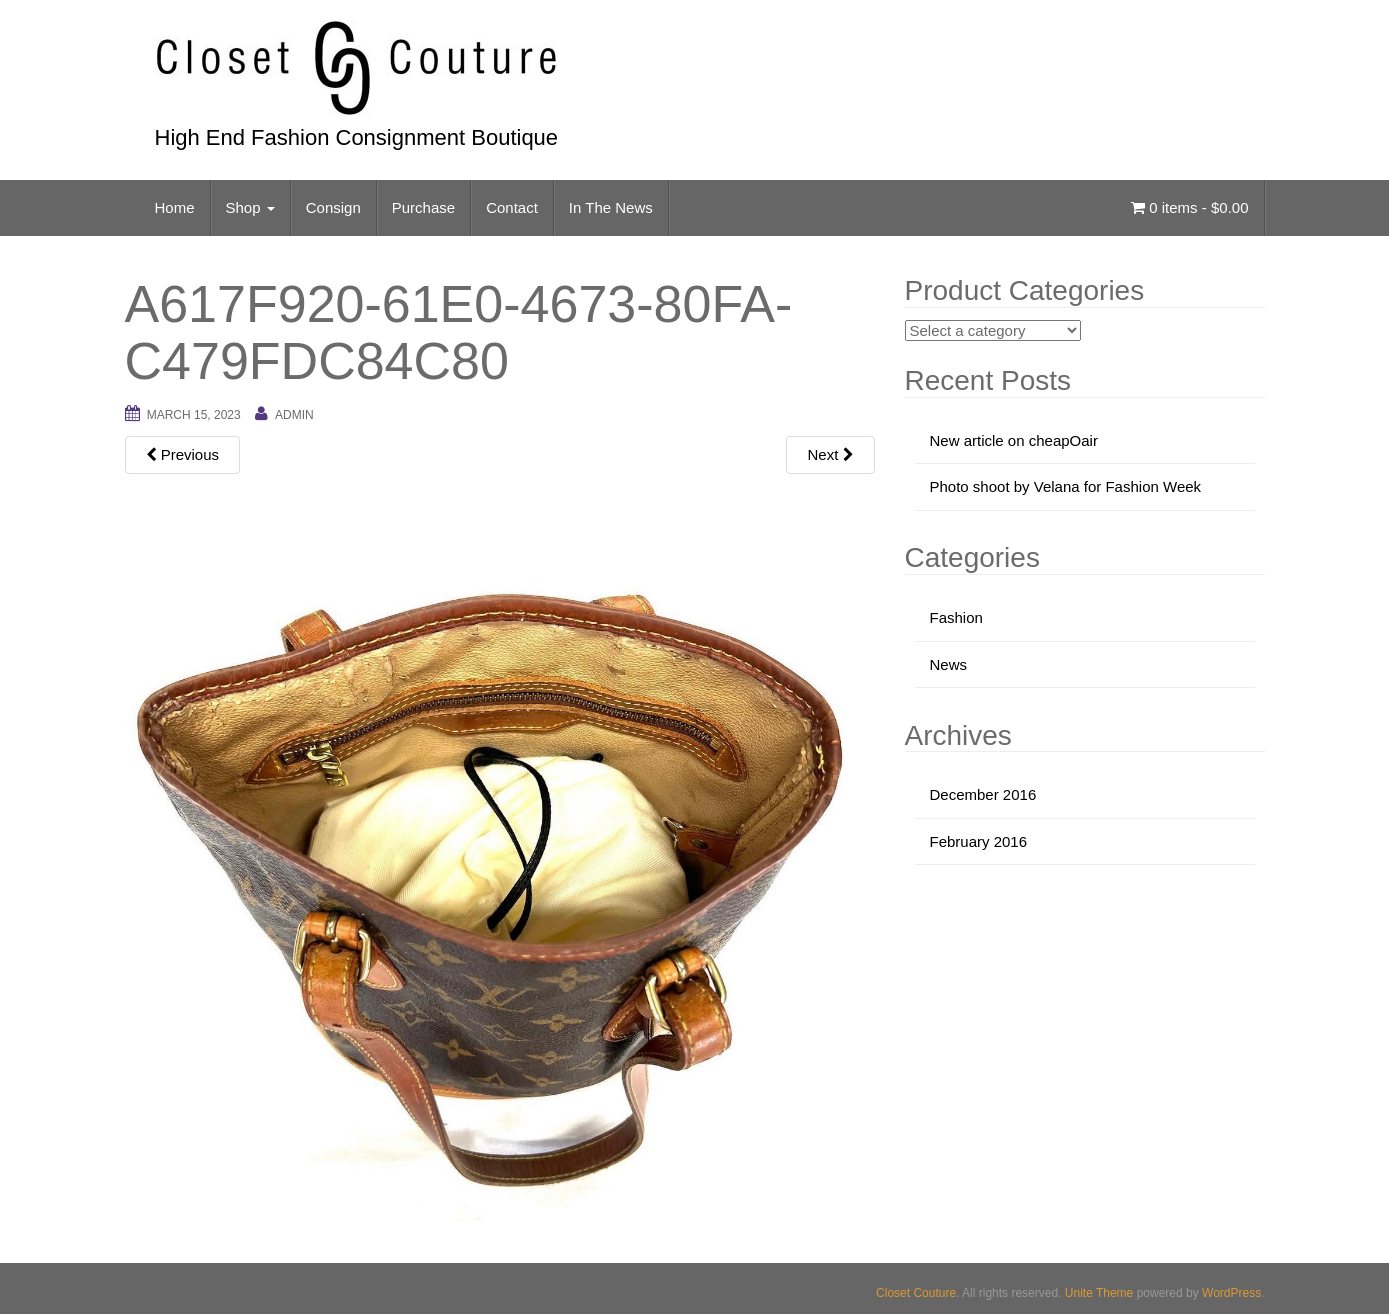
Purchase (423, 207)
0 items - (1189, 207)
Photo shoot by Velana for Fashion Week (1066, 486)
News (949, 664)
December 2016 (983, 794)
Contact (512, 207)
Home (175, 207)
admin (294, 415)
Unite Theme (1099, 1293)
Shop (250, 207)
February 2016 (979, 841)
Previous (183, 454)
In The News (611, 207)
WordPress (1231, 1293)
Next (830, 454)
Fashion (956, 617)
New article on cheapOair (1014, 440)
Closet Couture (916, 1293)
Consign (333, 207)
